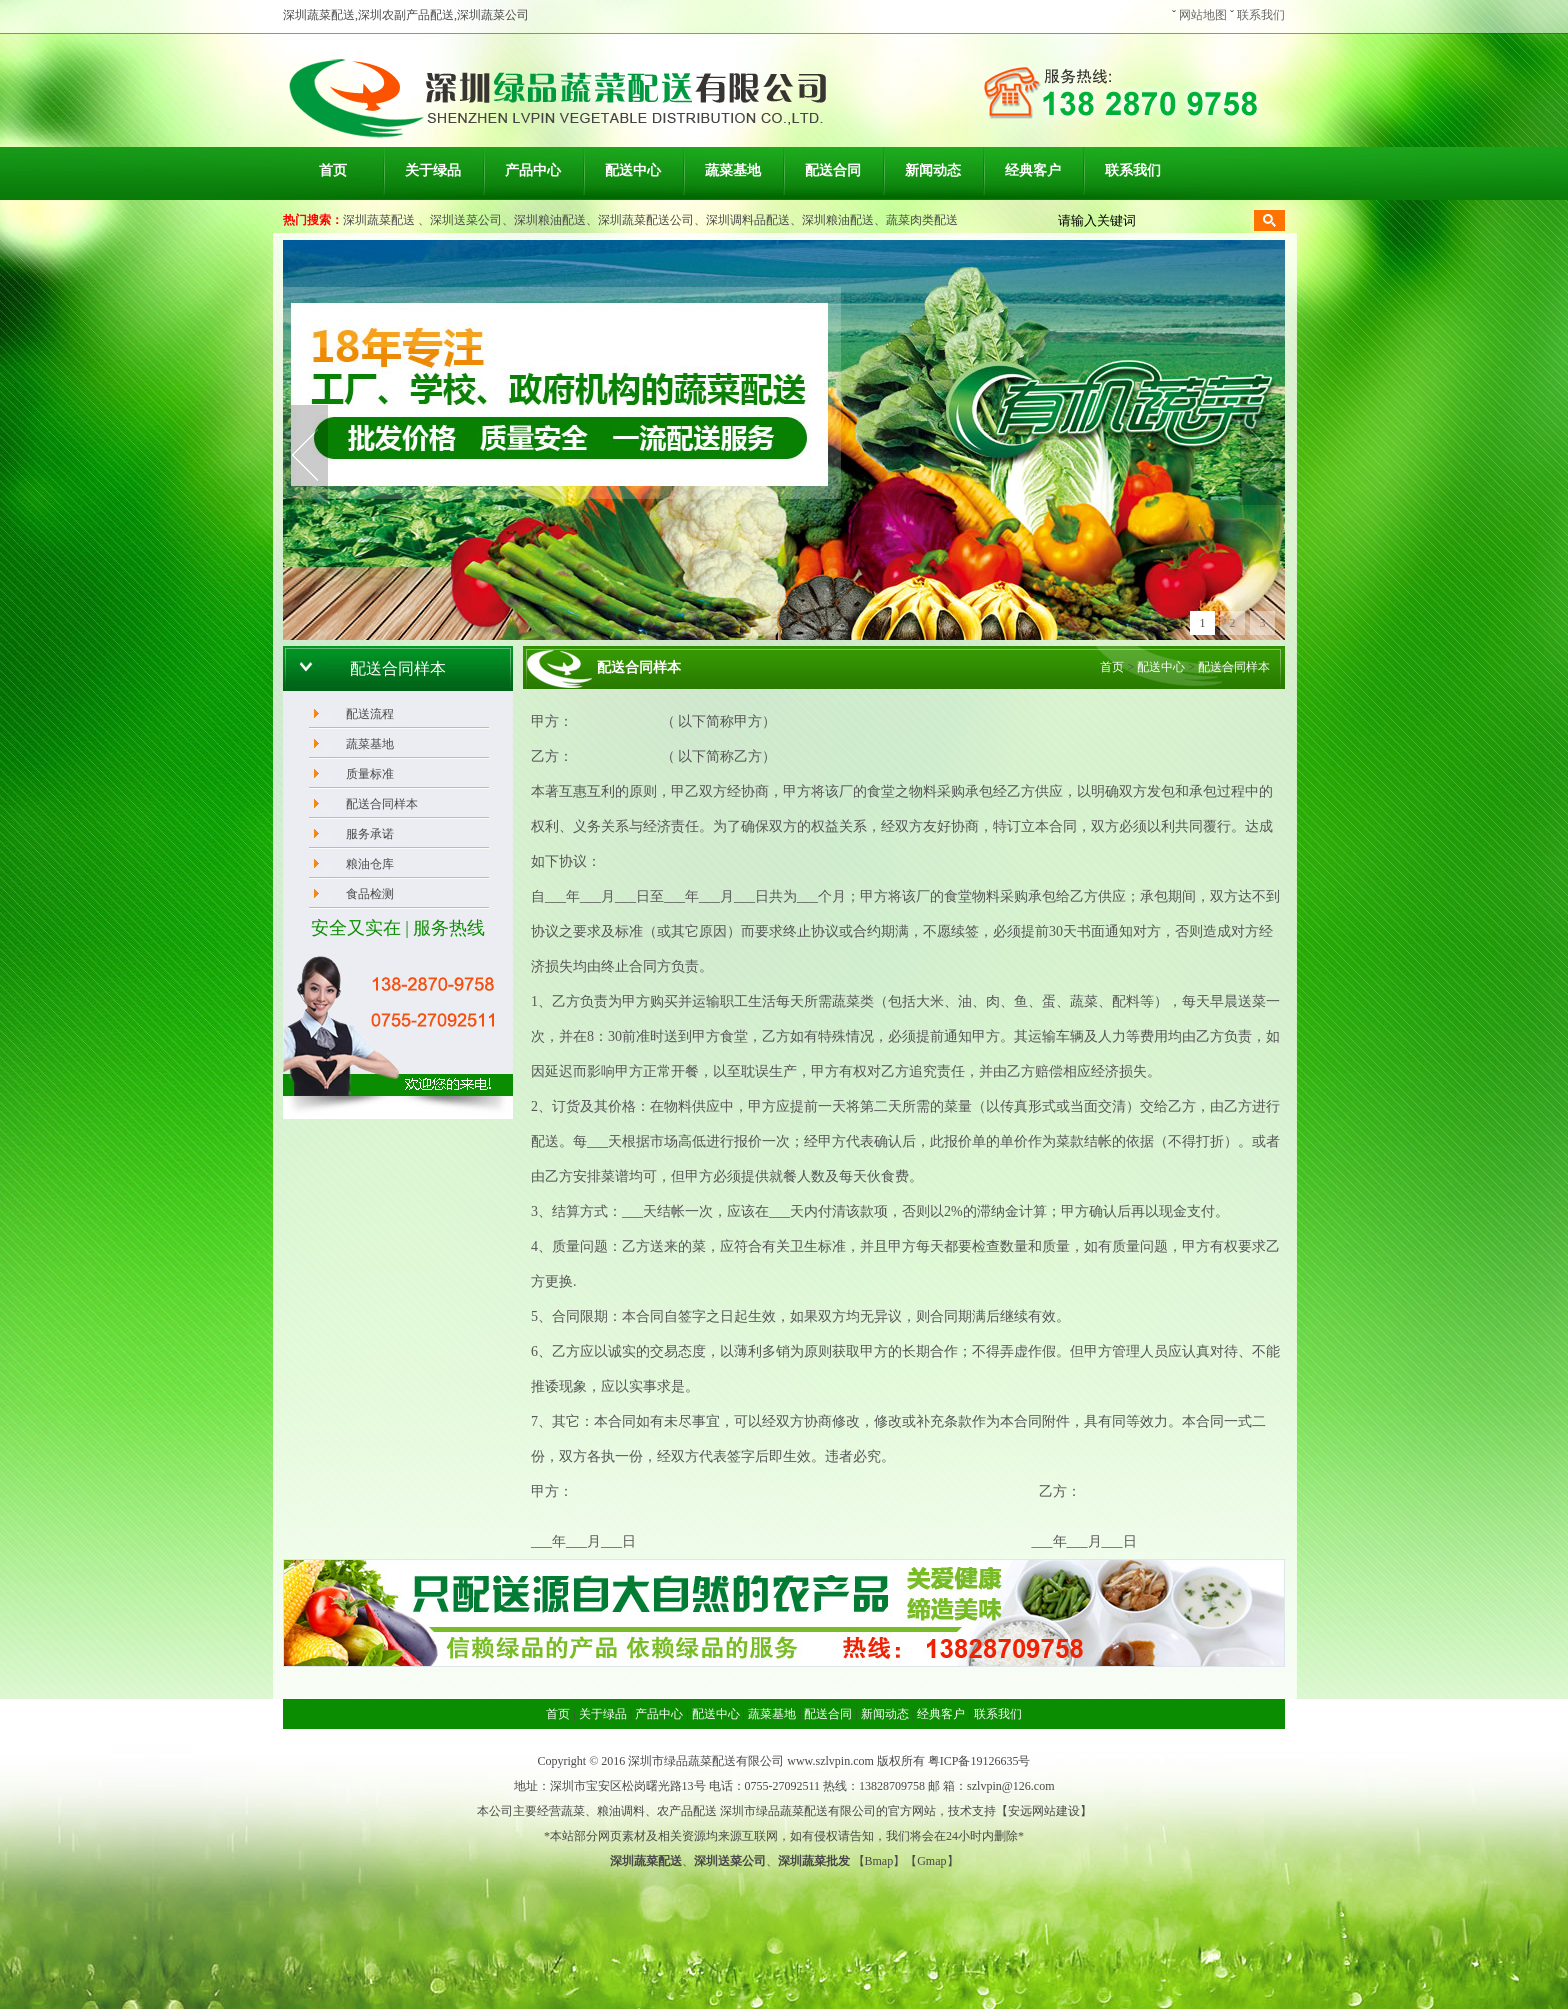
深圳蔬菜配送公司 (646, 220)
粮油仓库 (370, 864)
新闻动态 (933, 170)
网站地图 (1203, 15)
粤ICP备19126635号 (979, 1761)
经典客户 (1033, 170)
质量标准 (370, 774)
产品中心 (533, 170)
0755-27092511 (783, 1786)
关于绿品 (433, 170)
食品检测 (370, 894)
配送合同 (833, 170)
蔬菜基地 (733, 170)
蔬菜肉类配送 (922, 220)
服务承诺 (370, 834)
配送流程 (370, 714)
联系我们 (1261, 15)
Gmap (931, 1861)
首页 (333, 170)
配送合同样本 (382, 804)
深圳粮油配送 (550, 220)
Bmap (879, 1861)
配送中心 (633, 170)
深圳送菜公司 (466, 220)
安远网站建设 (1044, 1811)
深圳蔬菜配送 (379, 220)
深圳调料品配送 (748, 220)
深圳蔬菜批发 (814, 1861)
